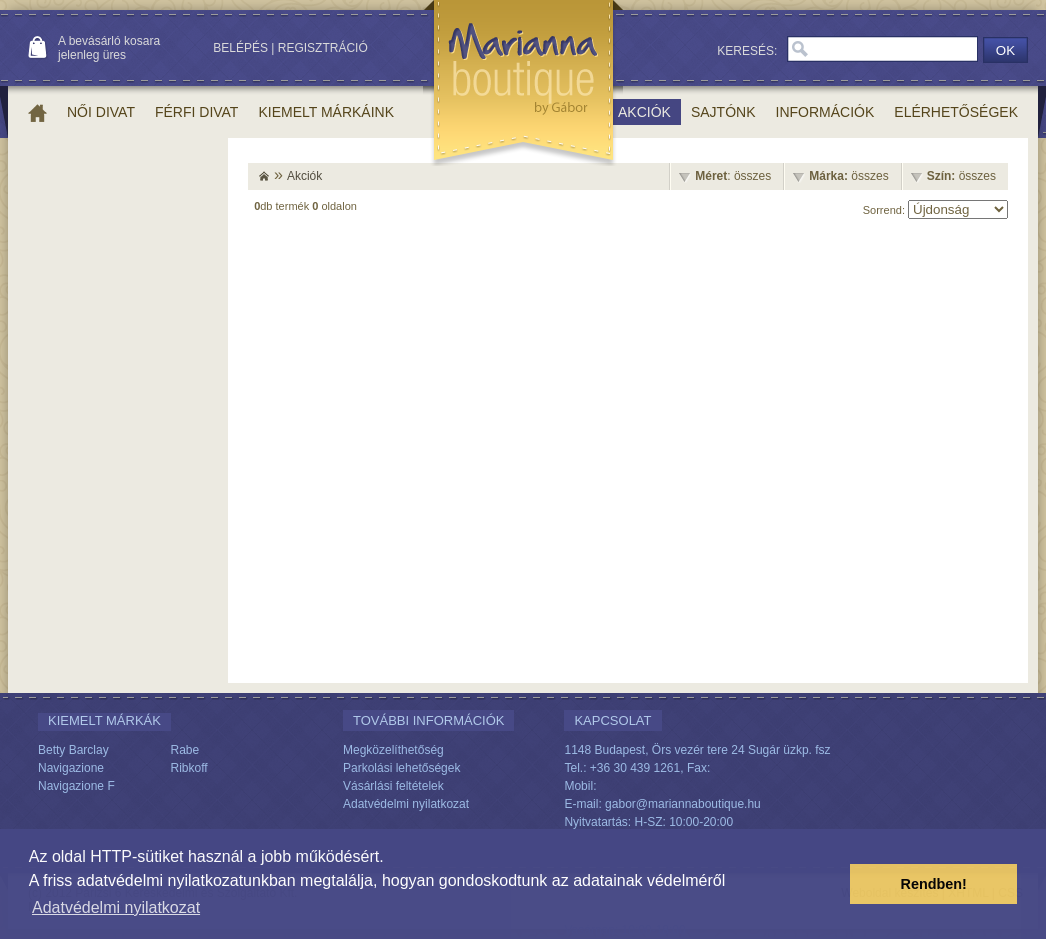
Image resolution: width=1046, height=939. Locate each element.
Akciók (304, 176)
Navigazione (71, 768)
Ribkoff (189, 768)
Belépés (240, 48)
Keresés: (747, 51)
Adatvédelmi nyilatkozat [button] (116, 907)
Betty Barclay (73, 750)
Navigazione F (76, 786)
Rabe (185, 750)
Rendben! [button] (934, 884)
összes (848, 176)
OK (1005, 50)
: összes (733, 176)
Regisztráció (323, 48)
